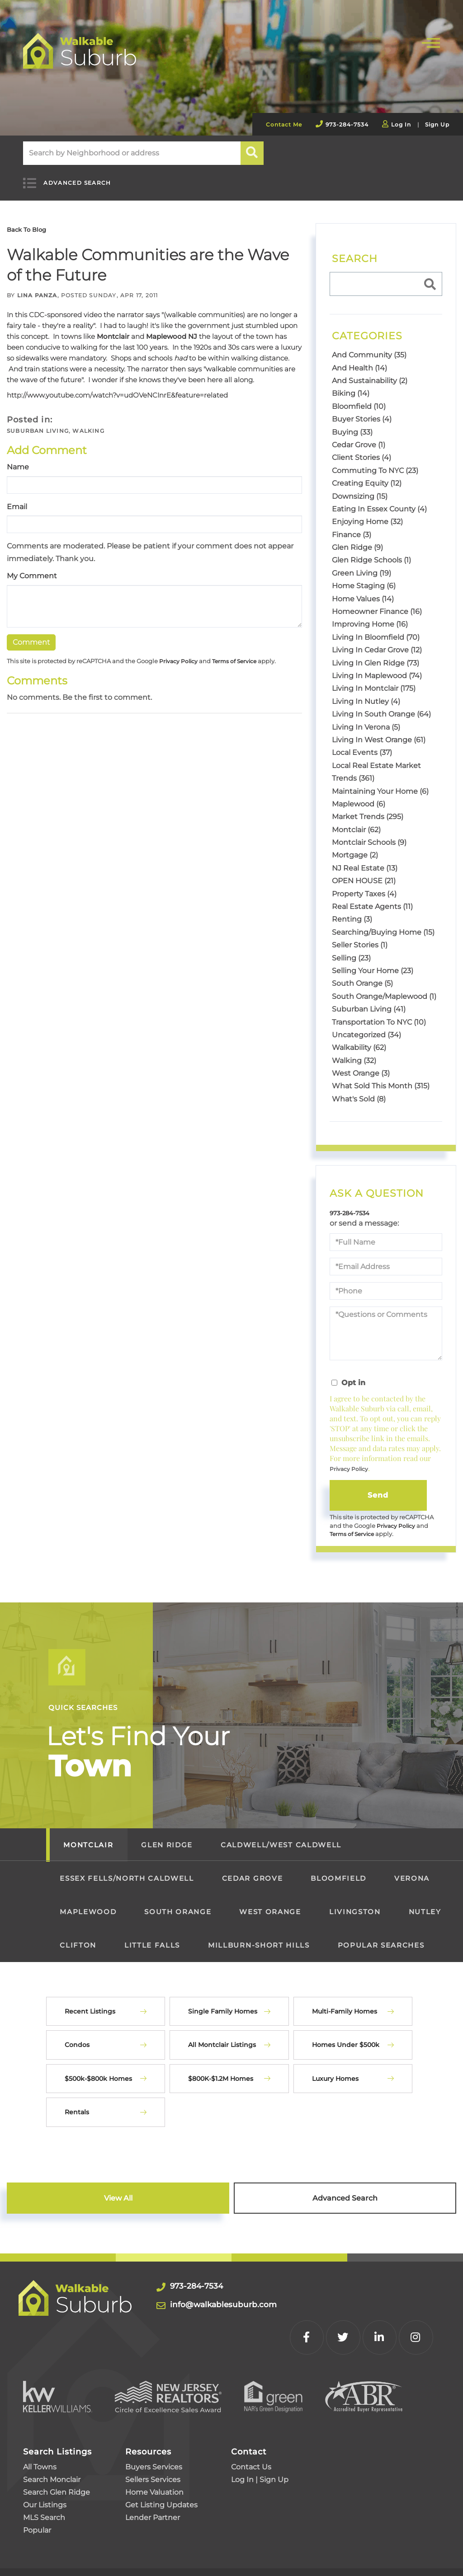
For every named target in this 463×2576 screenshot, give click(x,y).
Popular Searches (381, 1937)
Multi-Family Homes (344, 2003)
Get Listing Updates (161, 2458)
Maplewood (88, 1903)
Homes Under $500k (345, 2037)
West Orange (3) (361, 1062)
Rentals (77, 2104)
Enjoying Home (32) (367, 510)
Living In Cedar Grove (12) (377, 639)
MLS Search (44, 2471)
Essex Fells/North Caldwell (127, 1870)
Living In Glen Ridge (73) (375, 651)
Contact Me (284, 124)
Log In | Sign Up (259, 2433)
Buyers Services (153, 2420)
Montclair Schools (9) (369, 831)
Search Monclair (51, 2433)
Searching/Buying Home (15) (383, 921)
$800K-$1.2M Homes (220, 2070)
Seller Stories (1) (359, 934)
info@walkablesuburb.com (238, 2296)
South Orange (177, 1903)
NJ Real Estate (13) (364, 856)
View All (118, 2189)
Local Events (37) (362, 741)
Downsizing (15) (359, 485)
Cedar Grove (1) (358, 434)
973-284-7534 (347, 124)
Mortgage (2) (355, 844)
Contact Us (251, 2420)
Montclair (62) (356, 818)
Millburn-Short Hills (258, 1937)
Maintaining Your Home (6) (380, 780)
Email (17, 495)
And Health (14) (359, 356)
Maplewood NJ (171, 325)
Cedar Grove (252, 1870)
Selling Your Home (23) (372, 959)
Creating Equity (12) (367, 472)
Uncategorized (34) (366, 1023)
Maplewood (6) (358, 792)
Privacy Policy (179, 650)
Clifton (78, 1937)
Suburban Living (38, 420)
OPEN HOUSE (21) (364, 870)
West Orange (270, 1903)
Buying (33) (352, 421)
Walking (88, 420)
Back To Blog (30, 218)
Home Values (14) (363, 587)
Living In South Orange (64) (381, 703)
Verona (412, 1870)
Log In (401, 124)
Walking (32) (354, 1049)
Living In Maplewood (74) (377, 664)
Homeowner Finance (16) (377, 600)
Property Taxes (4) (364, 882)
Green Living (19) (361, 561)
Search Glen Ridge (56, 2445)
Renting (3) (352, 908)
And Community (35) (369, 344)
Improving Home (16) (370, 613)
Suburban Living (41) (369, 998)
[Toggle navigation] (431, 42)
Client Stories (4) (361, 446)
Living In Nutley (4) (366, 690)
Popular (37, 2483)
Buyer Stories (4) (362, 408)
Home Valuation (154, 2445)
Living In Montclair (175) (374, 677)
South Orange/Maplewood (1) (384, 985)
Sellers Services (152, 2433)
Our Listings (44, 2458)
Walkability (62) (359, 1036)
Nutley (425, 1903)
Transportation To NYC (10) (379, 1011)
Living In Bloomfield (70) (376, 626)
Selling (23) (351, 946)
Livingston (355, 1903)
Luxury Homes (335, 2070)
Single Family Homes (222, 2003)
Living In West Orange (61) (378, 729)
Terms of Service (239, 650)
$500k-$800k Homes (98, 2070)
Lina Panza (37, 284)
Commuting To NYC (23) (375, 459)
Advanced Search (68, 178)
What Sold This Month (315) (381, 1075)
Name (18, 456)
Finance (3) (351, 523)
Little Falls (152, 1937)
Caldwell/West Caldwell (281, 1836)
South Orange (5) (362, 972)
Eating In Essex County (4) (379, 497)
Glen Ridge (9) (357, 536)
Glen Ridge (167, 1836)
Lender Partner (152, 2471)
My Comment (32, 565)
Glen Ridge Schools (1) (371, 549)
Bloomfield (338, 1870)
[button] (253, 153)
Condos (77, 2037)
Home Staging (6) (364, 575)
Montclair (113, 325)
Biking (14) (350, 382)
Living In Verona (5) (366, 716)
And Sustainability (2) (369, 369)
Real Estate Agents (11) (372, 895)
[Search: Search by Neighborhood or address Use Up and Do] (132, 153)
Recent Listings (90, 2003)
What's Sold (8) (359, 1087)
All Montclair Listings (222, 2037)
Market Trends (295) (367, 805)
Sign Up (437, 124)
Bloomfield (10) (359, 395)
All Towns (40, 2420)
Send (378, 1485)
